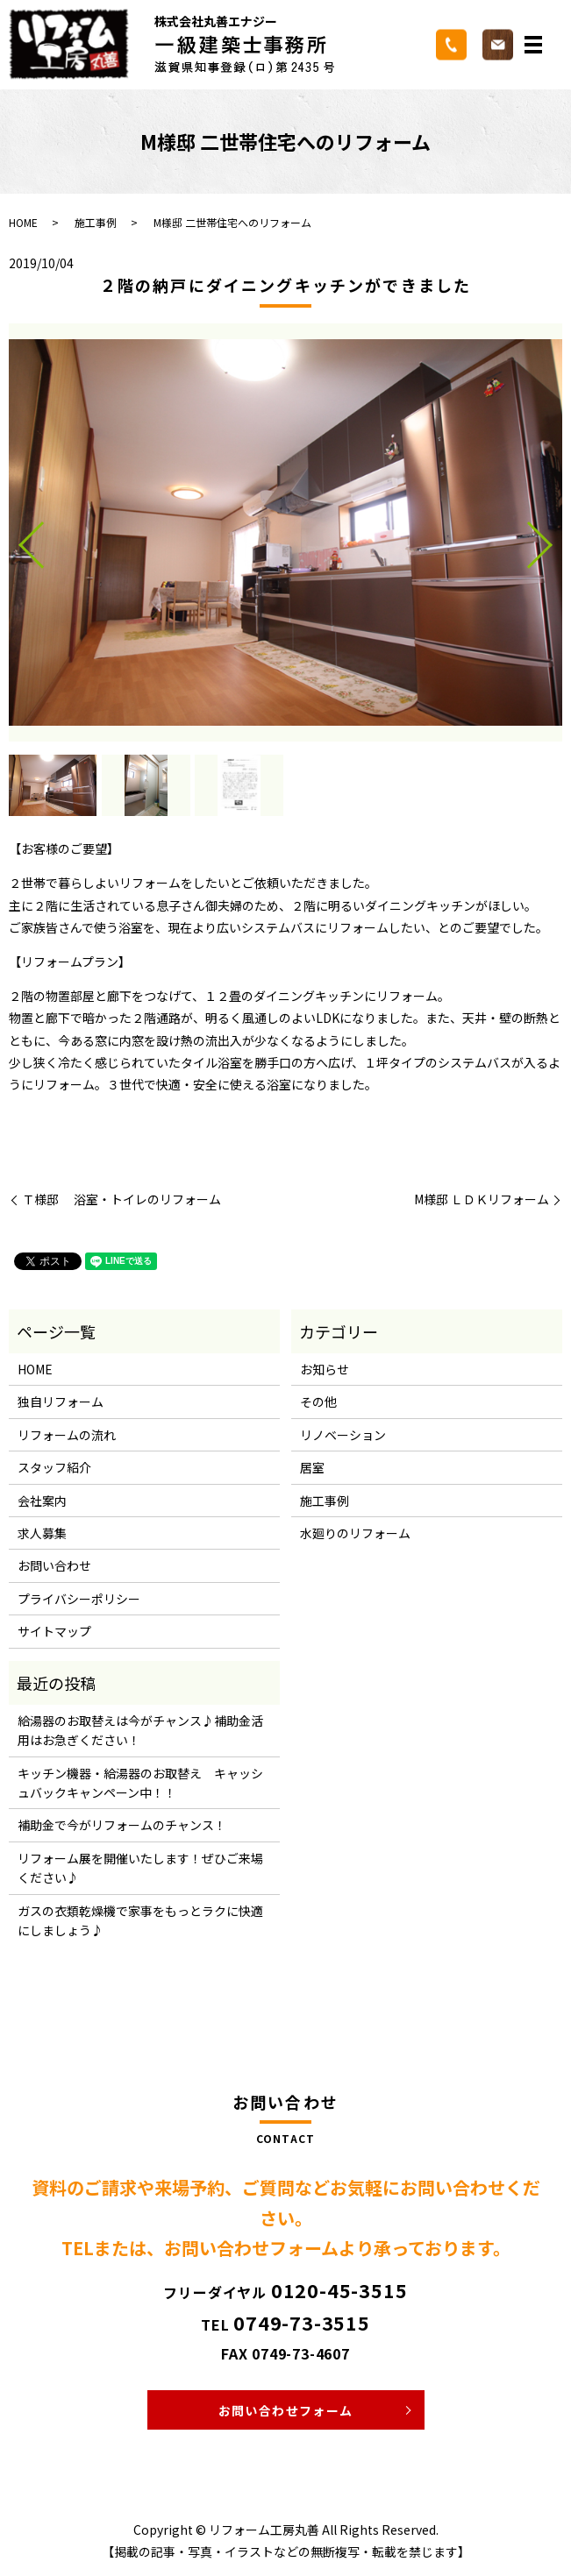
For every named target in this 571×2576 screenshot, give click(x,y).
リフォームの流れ (67, 1435)
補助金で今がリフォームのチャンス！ (122, 1825)
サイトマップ (54, 1631)
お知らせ (324, 1369)
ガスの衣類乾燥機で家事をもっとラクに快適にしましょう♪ (140, 1920)
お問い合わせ (54, 1565)
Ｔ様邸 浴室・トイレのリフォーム (121, 1199)
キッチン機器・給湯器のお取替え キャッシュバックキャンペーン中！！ (140, 1782)
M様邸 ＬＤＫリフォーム (481, 1199)
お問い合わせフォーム (285, 2410)
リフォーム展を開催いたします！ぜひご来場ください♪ (140, 1867)
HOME (23, 222)
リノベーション (343, 1435)
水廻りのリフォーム (355, 1533)
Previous (17, 537)
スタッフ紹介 (54, 1467)
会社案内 (42, 1500)
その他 (318, 1401)
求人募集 (42, 1533)
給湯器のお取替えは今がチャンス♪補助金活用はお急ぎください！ (140, 1730)
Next (554, 537)
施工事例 (96, 222)
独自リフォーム (60, 1401)
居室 (312, 1467)
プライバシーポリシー (79, 1598)
